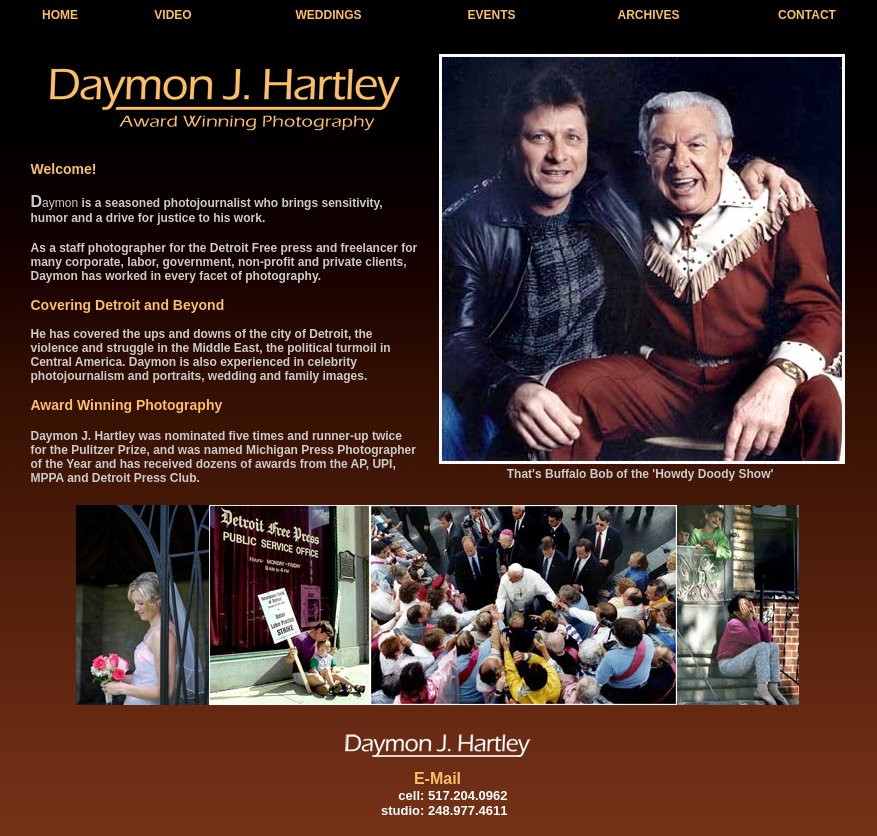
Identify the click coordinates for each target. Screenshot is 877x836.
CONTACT (807, 15)
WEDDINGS (329, 15)
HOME (60, 15)
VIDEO (172, 15)
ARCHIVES (648, 15)
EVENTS (491, 15)
